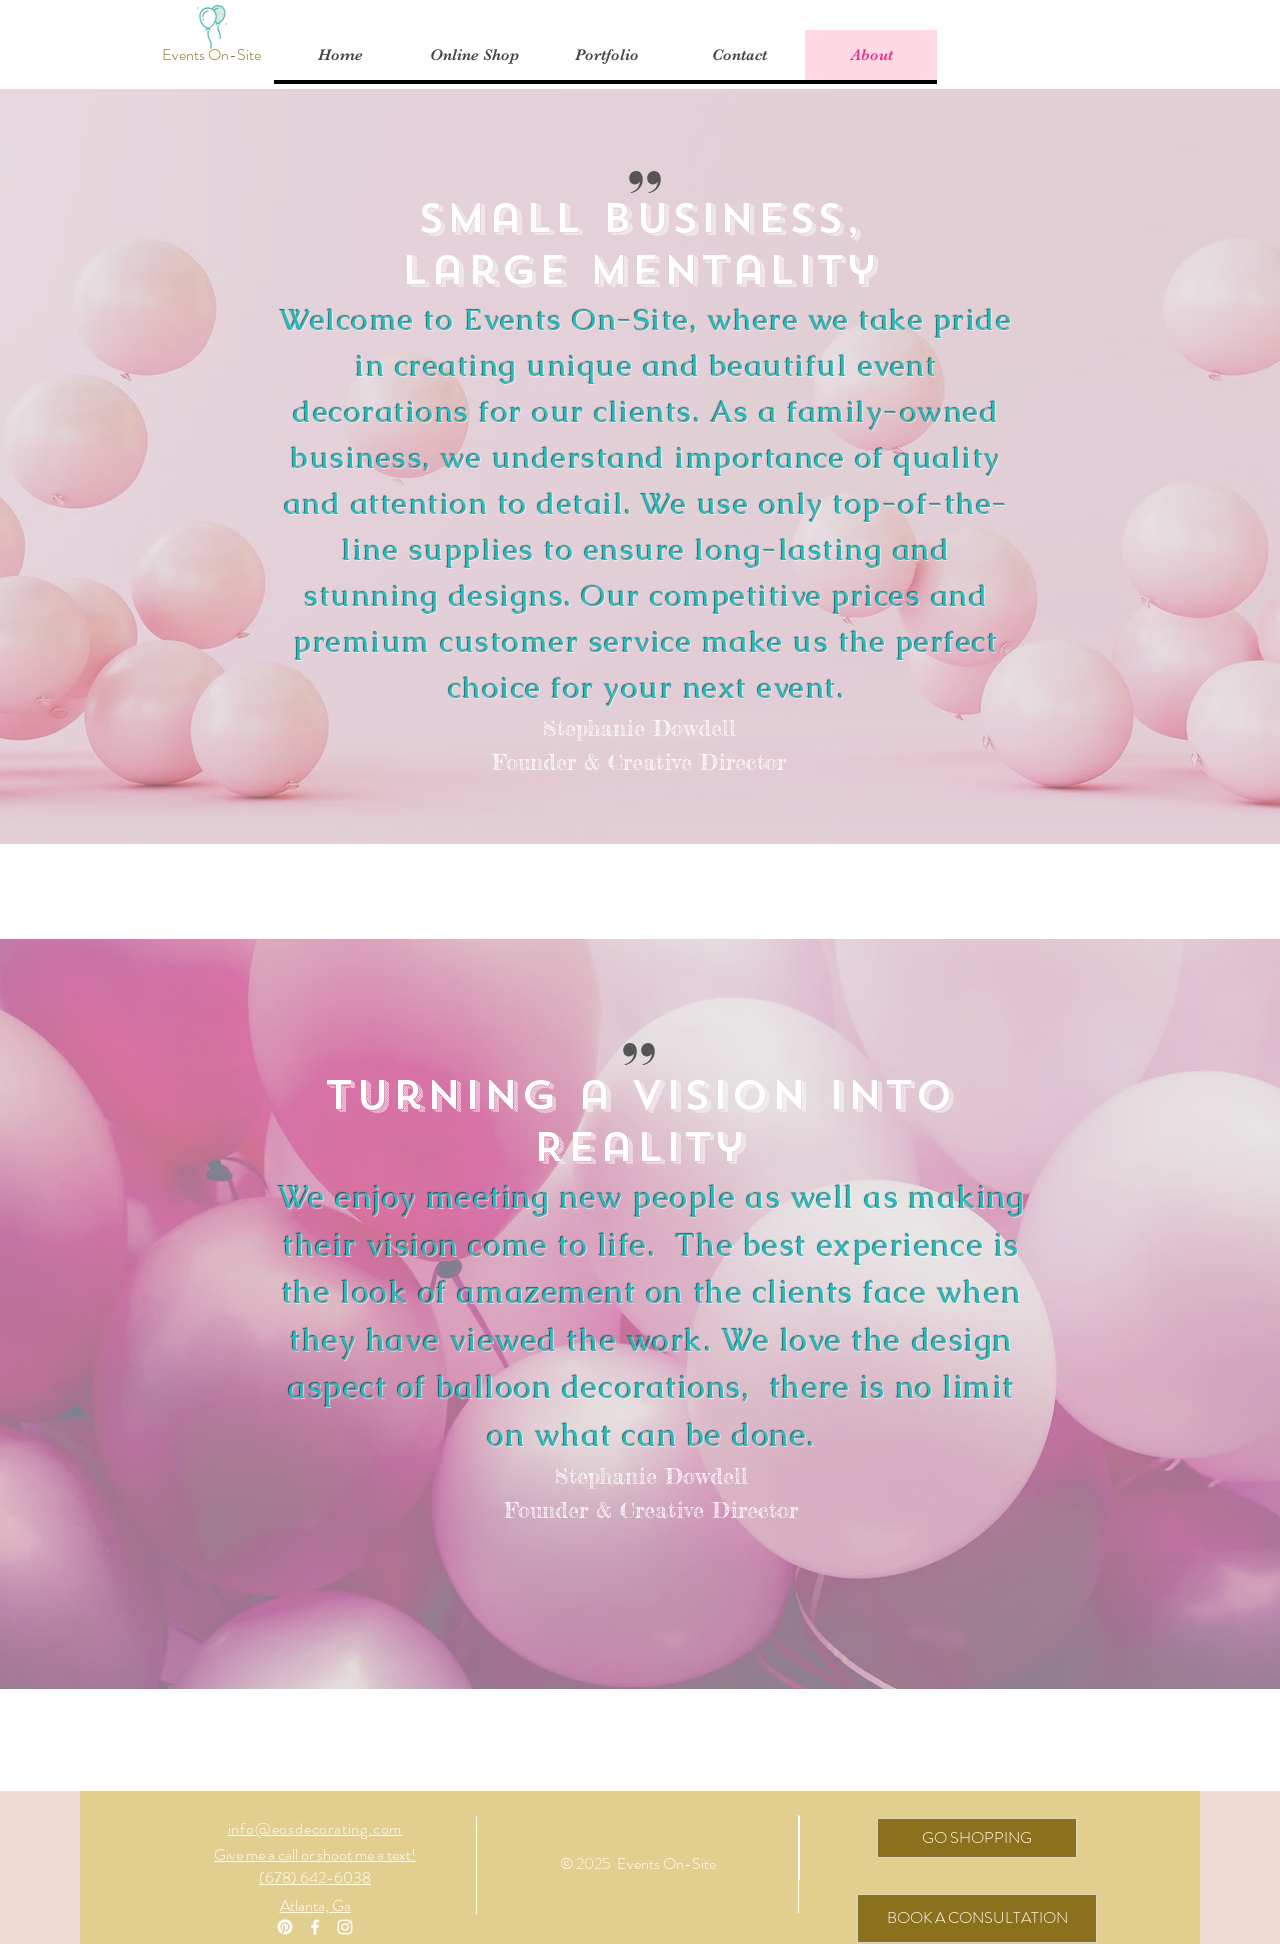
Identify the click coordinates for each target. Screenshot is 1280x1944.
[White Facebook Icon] (315, 1927)
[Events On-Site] (211, 55)
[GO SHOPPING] (977, 1838)
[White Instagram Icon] (345, 1927)
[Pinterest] (285, 1927)
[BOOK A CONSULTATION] (977, 1918)
